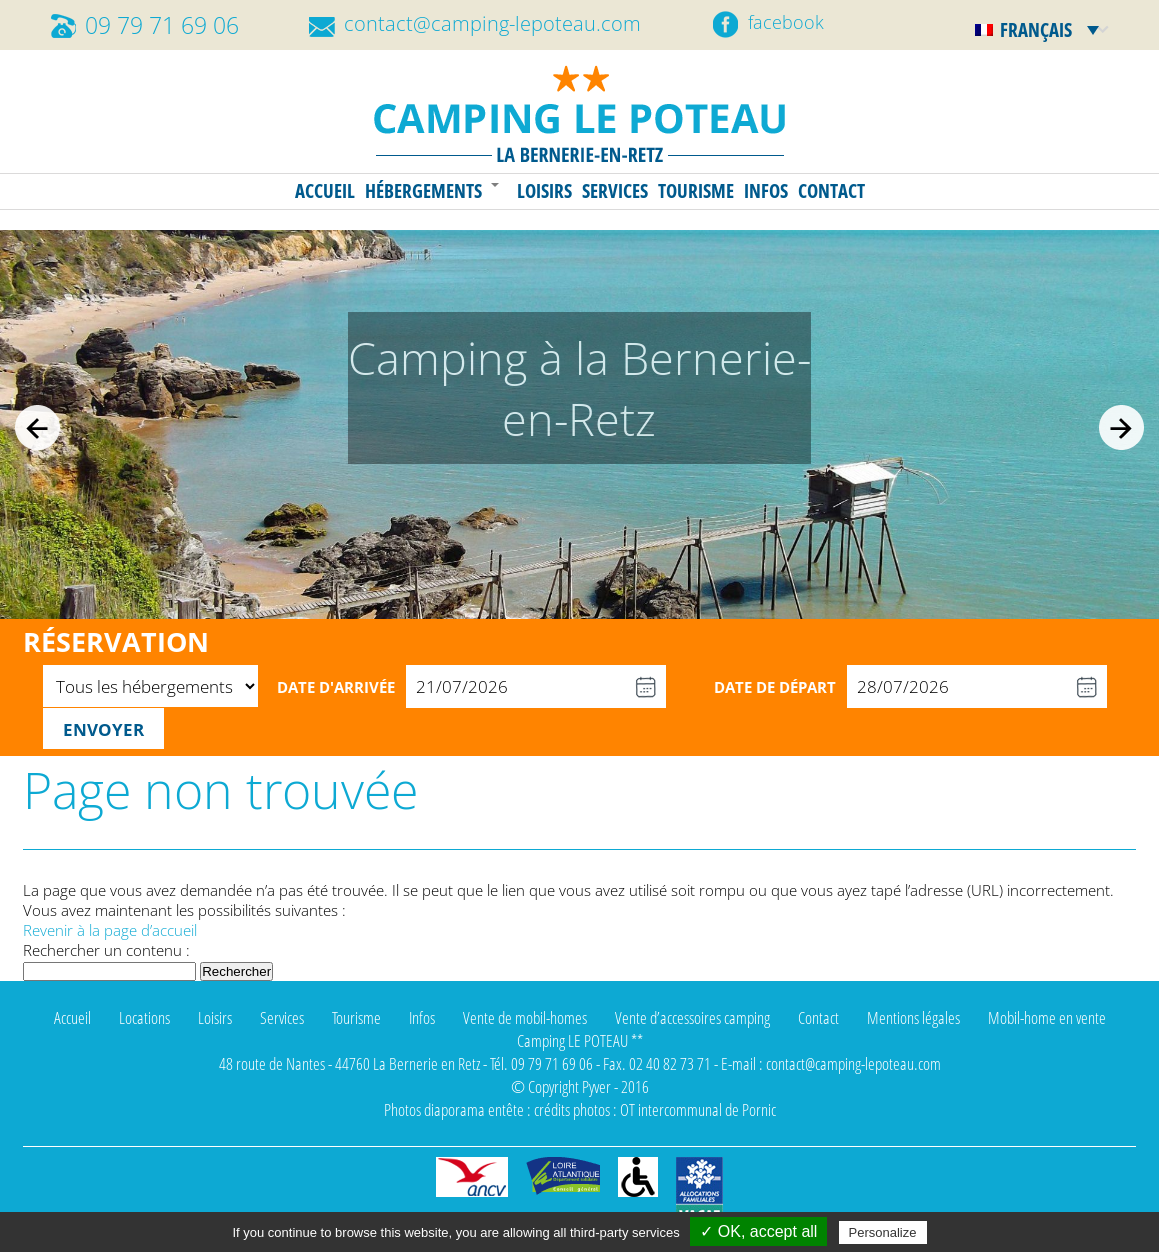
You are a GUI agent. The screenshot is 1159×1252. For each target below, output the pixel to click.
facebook (786, 22)
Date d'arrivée (336, 687)
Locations (144, 1017)
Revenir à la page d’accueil (110, 930)
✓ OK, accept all (758, 1231)
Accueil (325, 191)
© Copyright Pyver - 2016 (580, 1086)
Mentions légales (913, 1017)
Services (615, 191)
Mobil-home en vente (1047, 1017)
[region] (579, 424)
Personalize (883, 1232)
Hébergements (423, 191)
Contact (831, 191)
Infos (766, 191)
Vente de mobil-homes (525, 1017)
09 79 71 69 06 (162, 25)
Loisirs (544, 191)
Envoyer (103, 729)
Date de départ (775, 687)
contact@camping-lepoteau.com (492, 23)
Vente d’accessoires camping (692, 1017)
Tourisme (696, 191)
